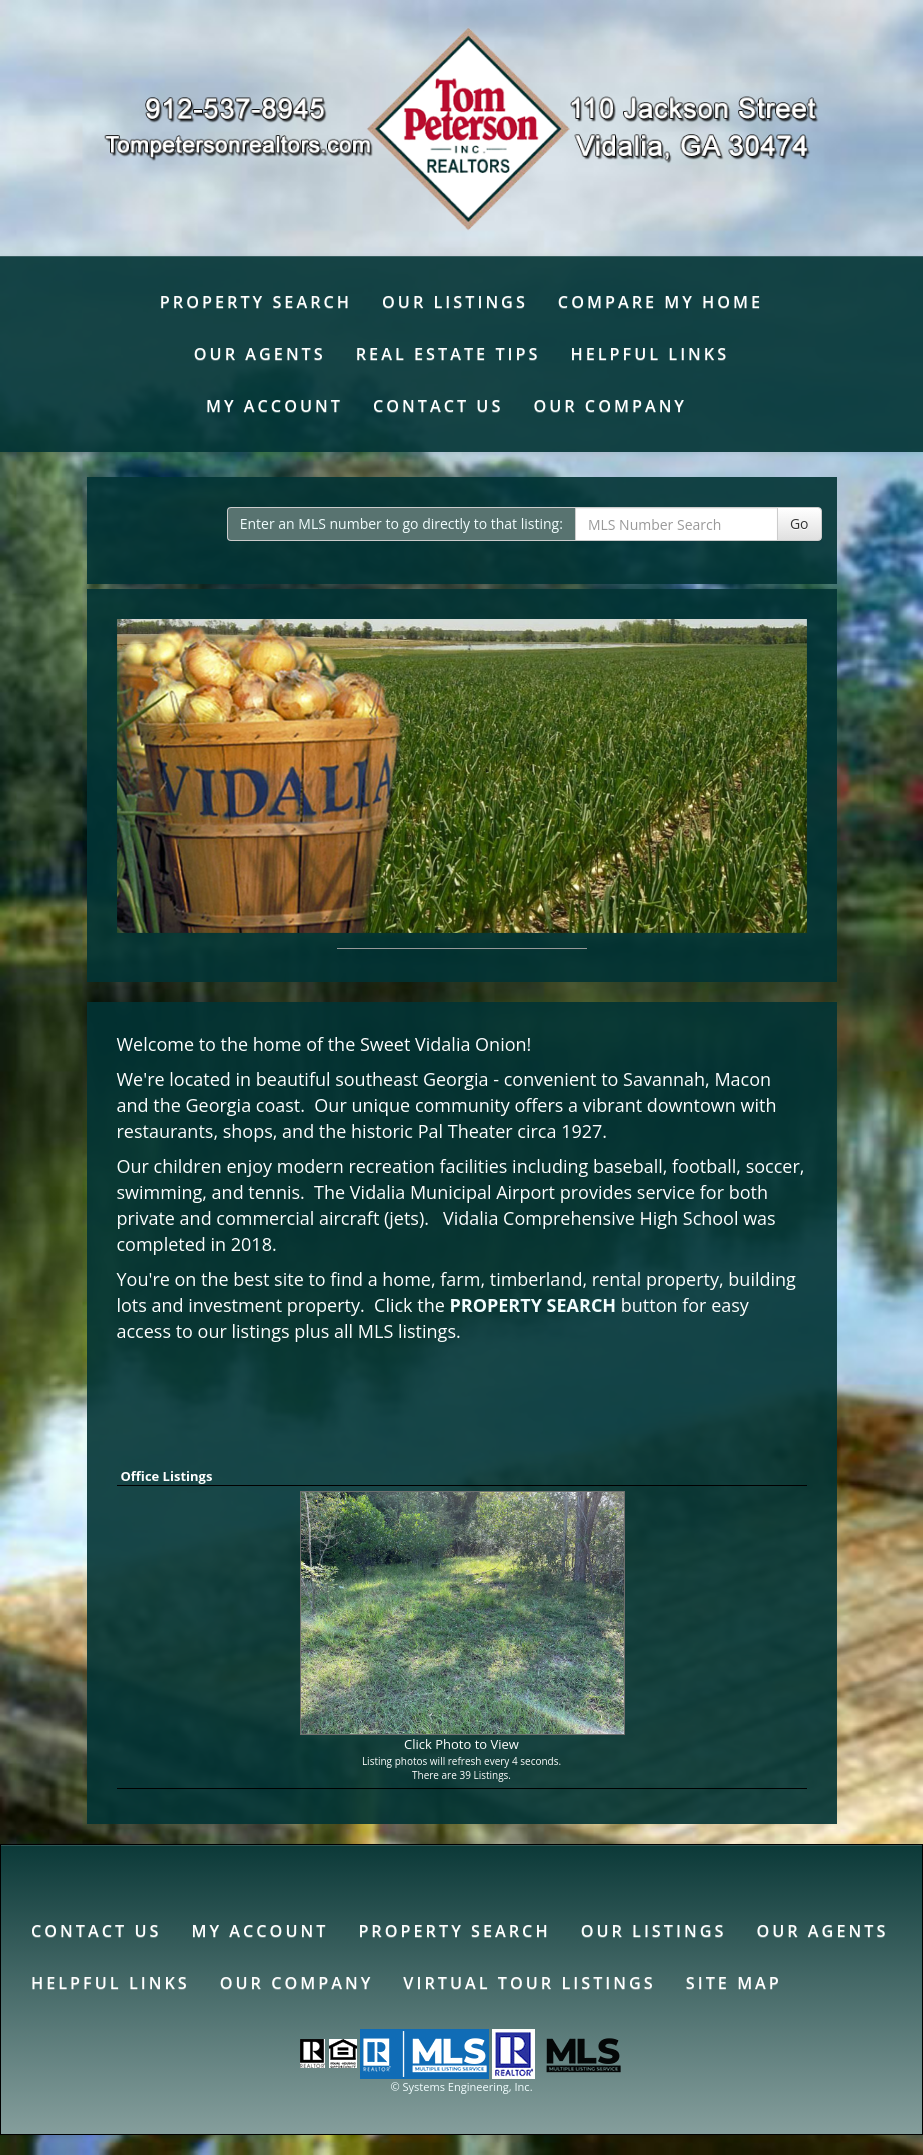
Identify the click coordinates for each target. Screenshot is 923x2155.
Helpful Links (649, 354)
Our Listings (455, 302)
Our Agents (260, 354)
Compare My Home (660, 302)
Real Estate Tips (448, 354)
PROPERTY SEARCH (532, 1305)
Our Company (610, 406)
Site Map (734, 1983)
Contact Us (438, 406)
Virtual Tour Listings (529, 1983)
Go (799, 523)
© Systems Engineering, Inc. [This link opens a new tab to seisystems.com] (461, 2086)
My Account (274, 406)
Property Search (256, 302)
